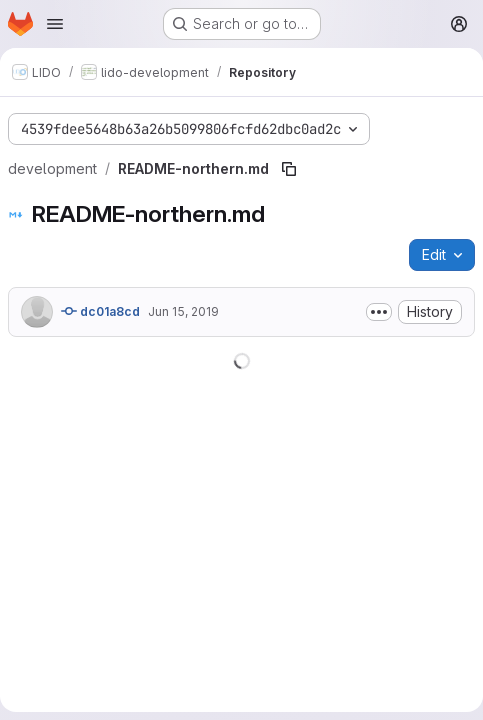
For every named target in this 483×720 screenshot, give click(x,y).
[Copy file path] (289, 169)
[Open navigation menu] (55, 24)
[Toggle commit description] (379, 312)
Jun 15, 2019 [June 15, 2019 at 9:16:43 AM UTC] (183, 311)
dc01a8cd (100, 311)
